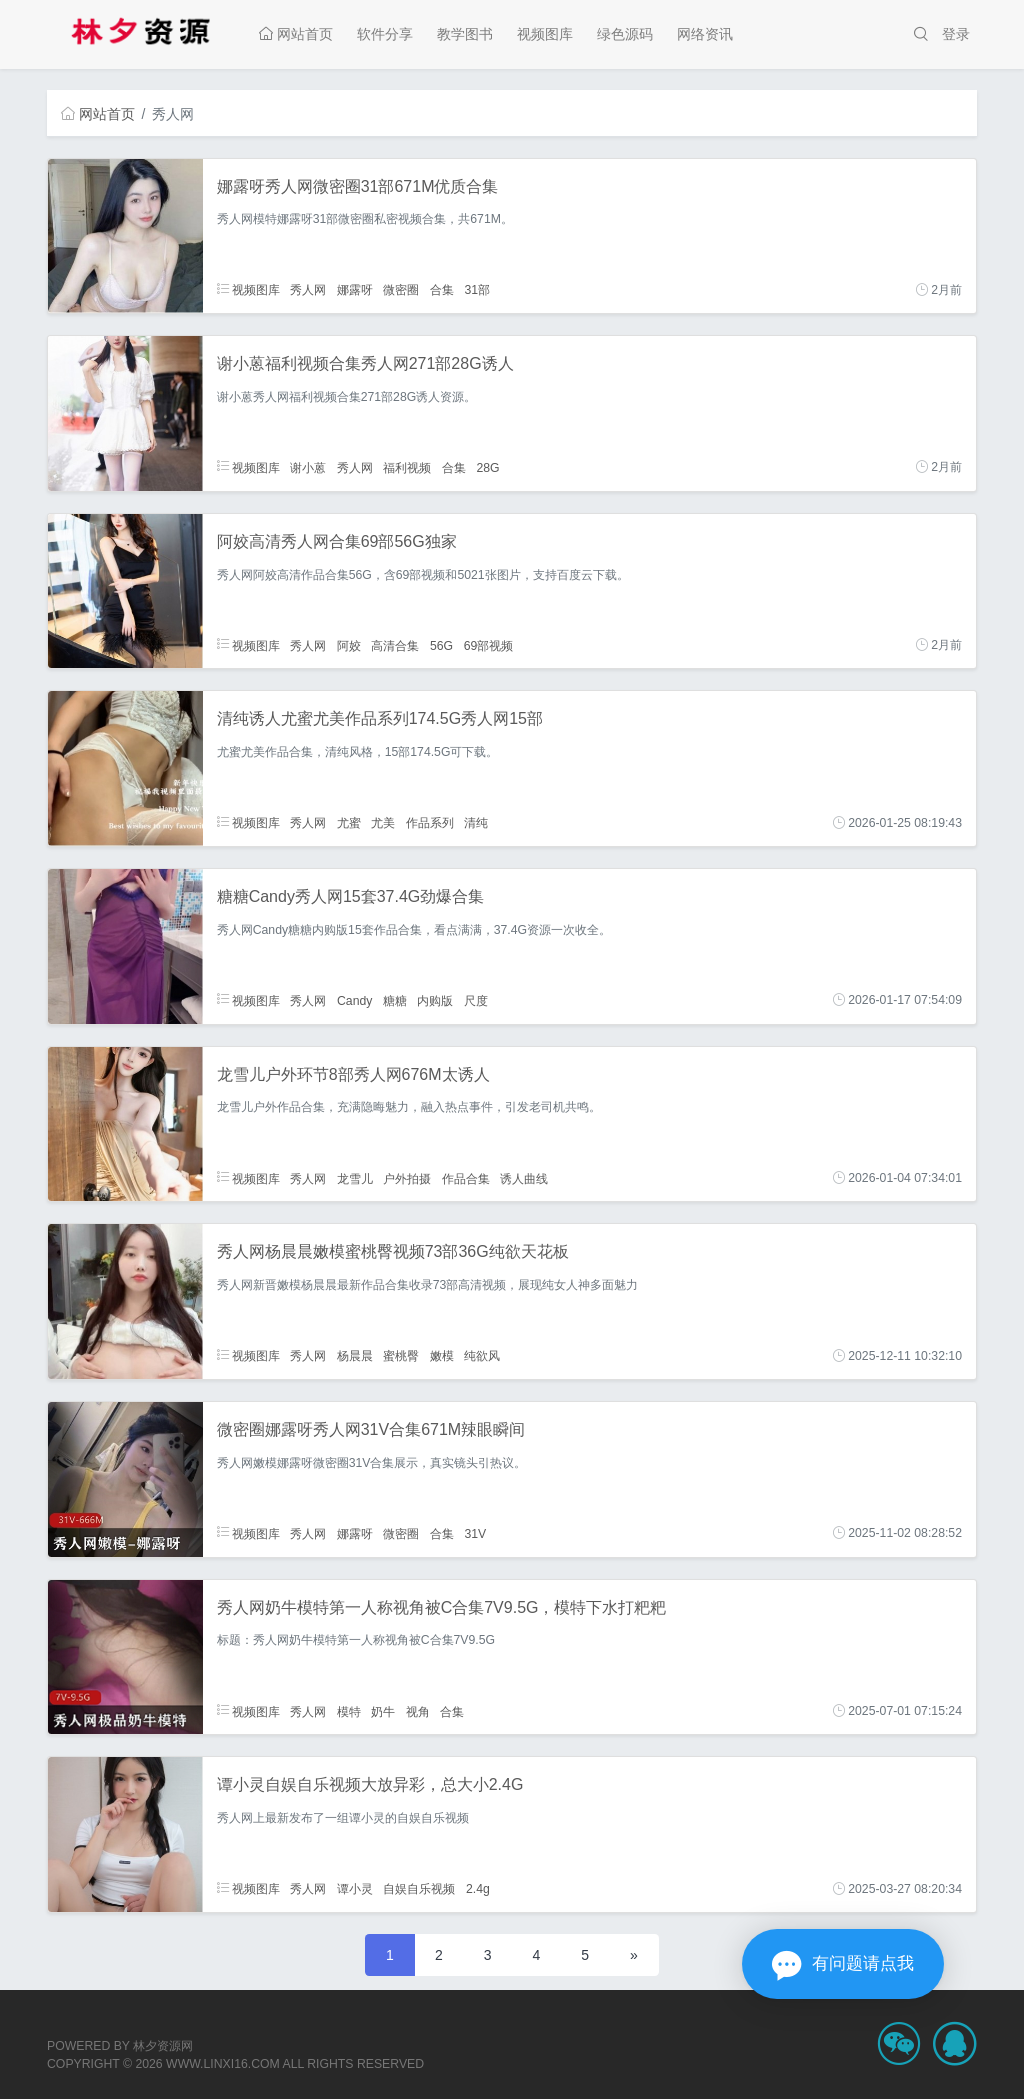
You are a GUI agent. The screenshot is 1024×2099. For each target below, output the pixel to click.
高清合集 (395, 645)
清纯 (476, 823)
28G (487, 467)
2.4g (478, 1889)
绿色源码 (625, 34)
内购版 (435, 1000)
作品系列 (430, 823)
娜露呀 (355, 290)
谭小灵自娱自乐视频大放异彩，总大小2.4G (370, 1784)
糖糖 (395, 1000)
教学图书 (465, 34)
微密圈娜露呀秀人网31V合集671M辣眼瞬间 (371, 1429)
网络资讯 (705, 34)
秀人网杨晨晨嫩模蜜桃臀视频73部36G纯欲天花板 (393, 1251)
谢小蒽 (308, 467)
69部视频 (489, 645)
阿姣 (349, 645)
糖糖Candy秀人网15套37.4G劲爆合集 (351, 896)
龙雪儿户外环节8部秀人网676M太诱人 (353, 1074)
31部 (477, 290)
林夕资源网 (163, 2046)
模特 (349, 1711)
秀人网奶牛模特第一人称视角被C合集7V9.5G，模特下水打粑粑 (442, 1607)
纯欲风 (482, 1356)
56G (441, 645)
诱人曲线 (524, 1178)
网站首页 (296, 34)
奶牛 (383, 1711)
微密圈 (401, 290)
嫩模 (442, 1356)
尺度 (476, 1000)
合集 (442, 290)
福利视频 (407, 467)
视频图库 (545, 34)
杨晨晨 (355, 1356)
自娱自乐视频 (419, 1889)
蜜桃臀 (401, 1356)
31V (475, 1533)
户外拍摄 (407, 1178)
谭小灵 (355, 1889)
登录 (956, 34)
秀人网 (308, 290)
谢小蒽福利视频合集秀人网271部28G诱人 (365, 363)
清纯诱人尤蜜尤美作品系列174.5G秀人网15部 (380, 718)
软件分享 (385, 34)
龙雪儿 (355, 1178)
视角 (418, 1711)
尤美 (383, 823)
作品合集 (466, 1178)
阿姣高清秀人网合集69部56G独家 (337, 541)
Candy (354, 1000)
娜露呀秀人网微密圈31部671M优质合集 (358, 186)
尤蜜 (349, 823)
